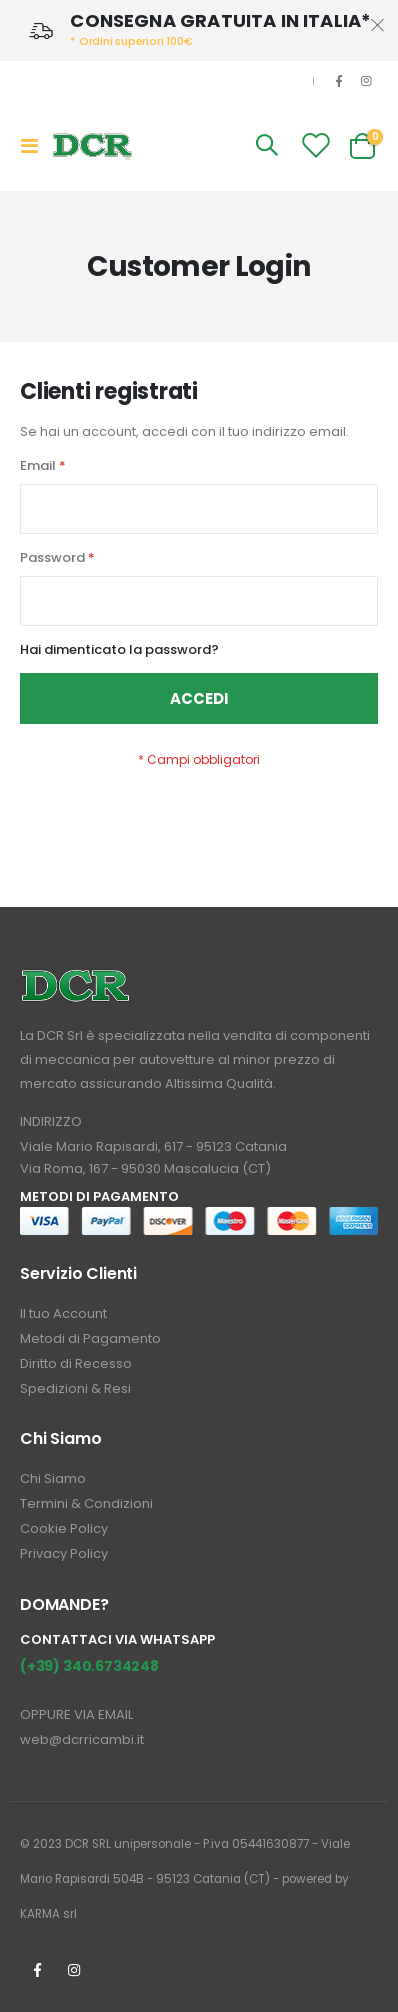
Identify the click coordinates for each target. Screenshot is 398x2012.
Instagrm (74, 1970)
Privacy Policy (64, 1553)
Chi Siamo (53, 1478)
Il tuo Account (63, 1313)
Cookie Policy (64, 1528)
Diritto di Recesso (76, 1363)
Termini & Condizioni (86, 1503)
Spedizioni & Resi (75, 1388)
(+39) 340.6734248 (89, 1666)
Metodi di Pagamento (90, 1338)
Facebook (37, 1970)
